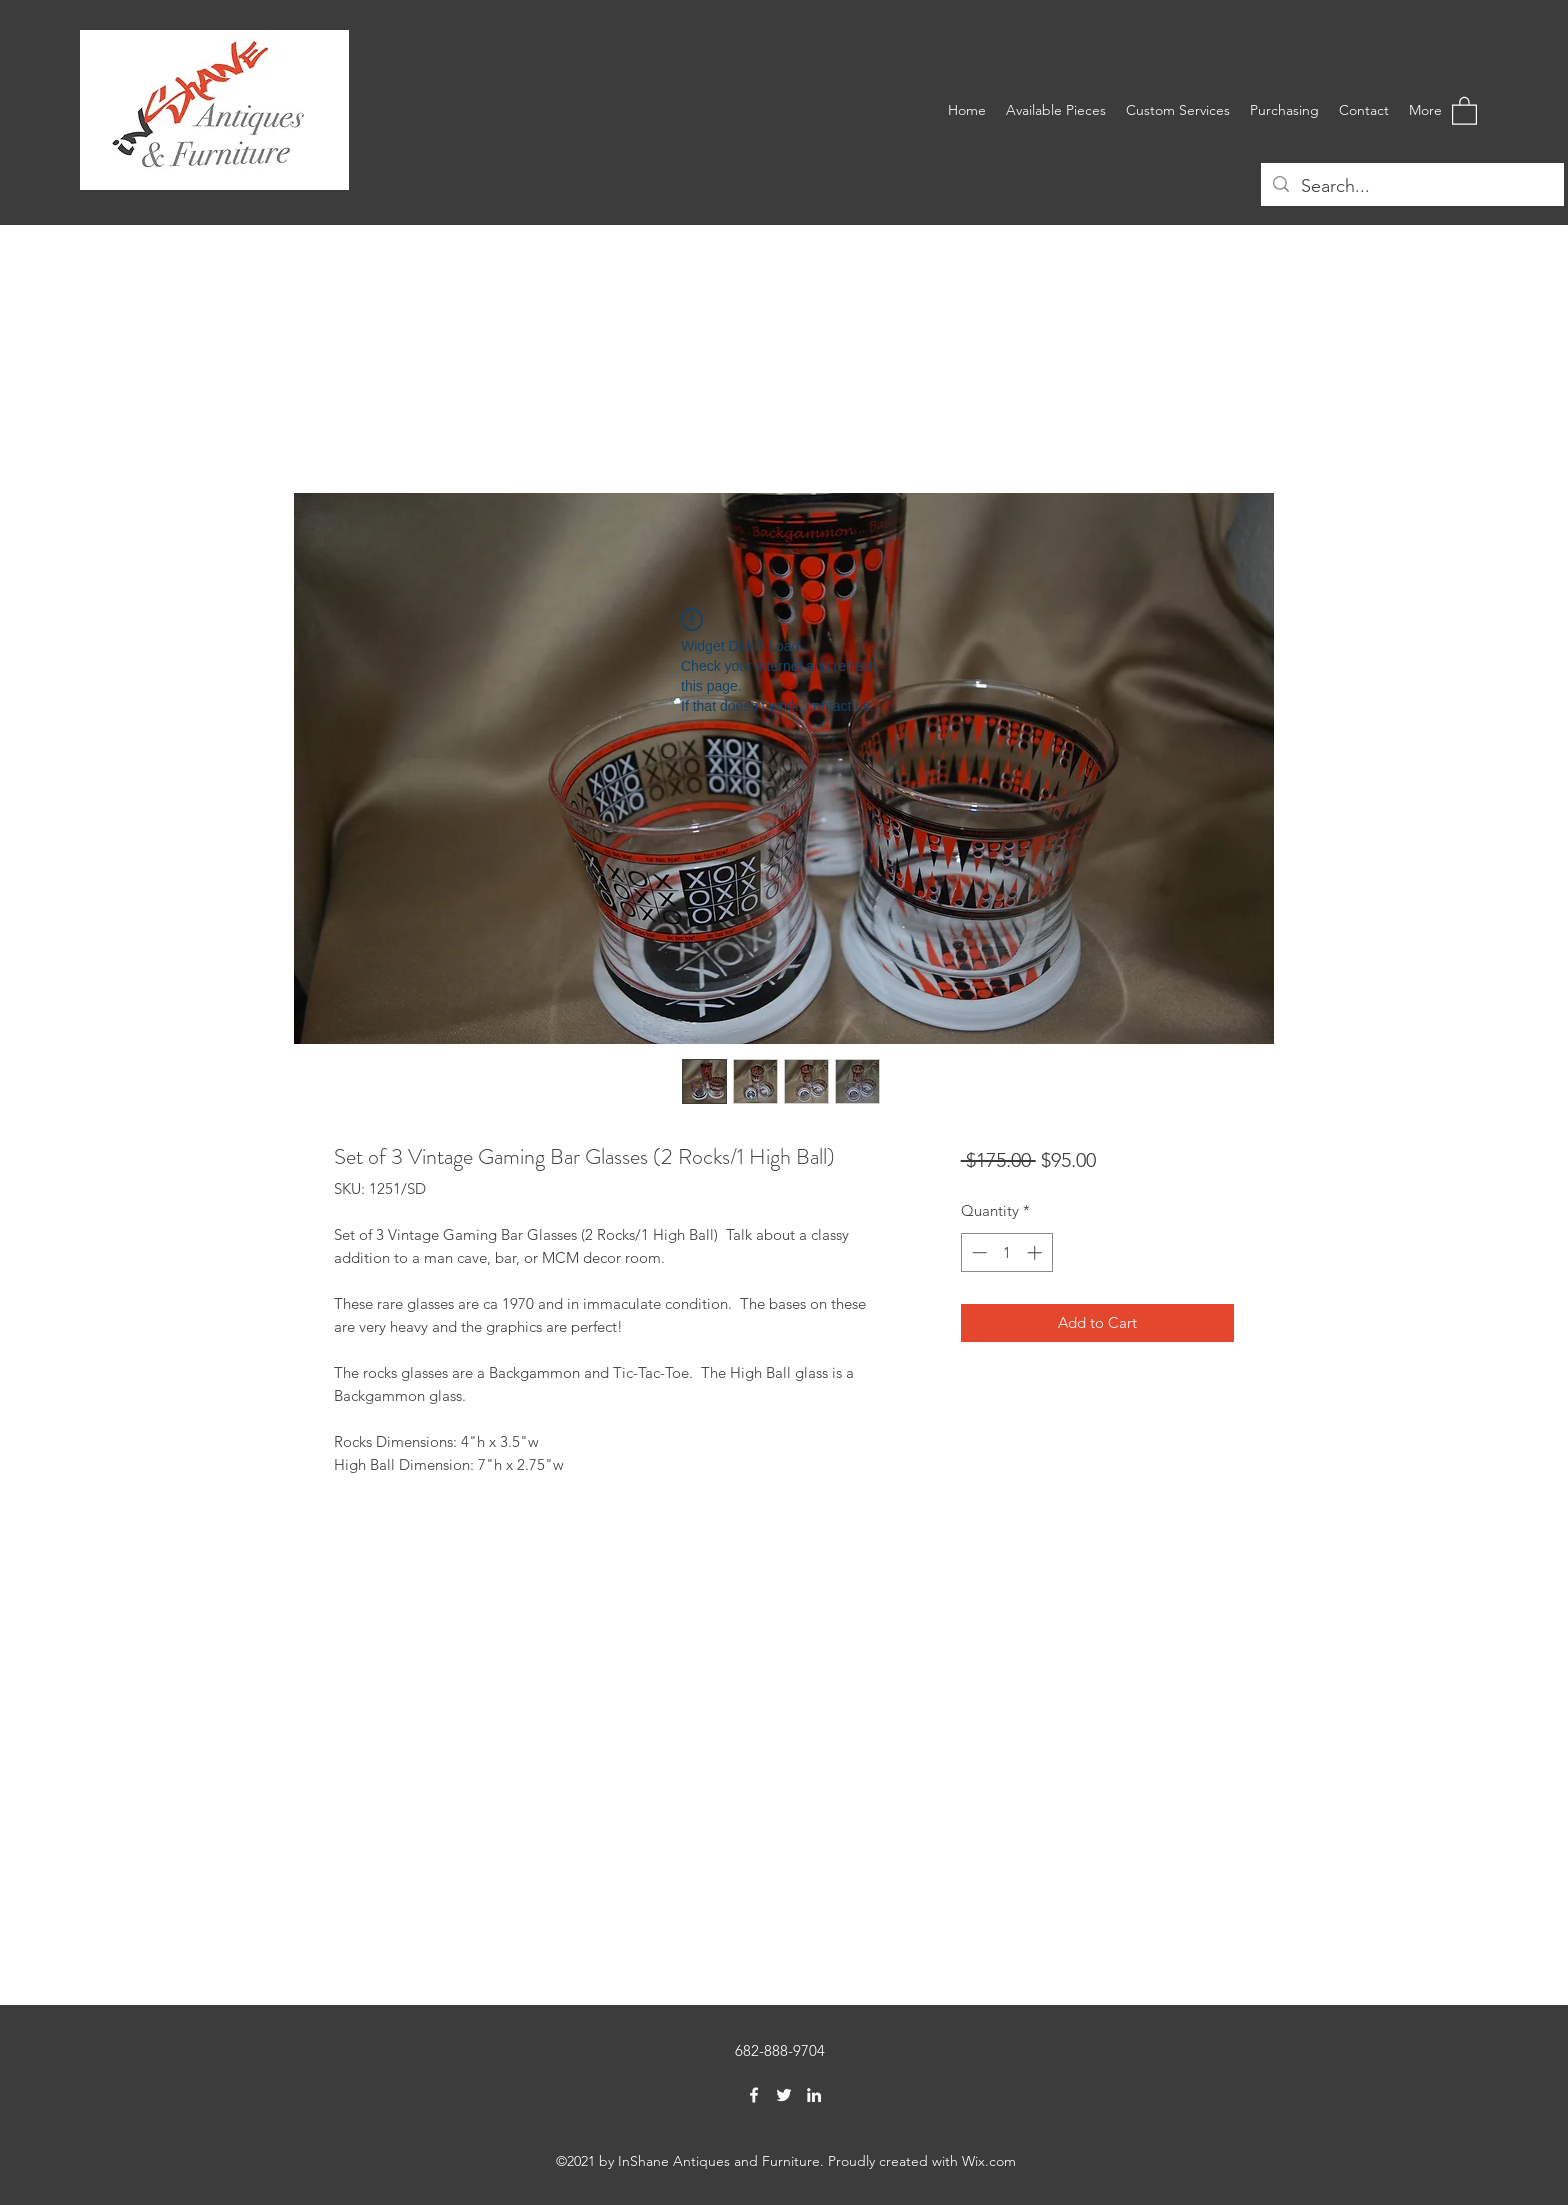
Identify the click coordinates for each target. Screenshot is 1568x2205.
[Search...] (1411, 187)
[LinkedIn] (814, 2095)
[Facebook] (754, 2095)
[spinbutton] (1006, 1252)
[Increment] (1036, 1252)
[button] (1464, 110)
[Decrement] (977, 1252)
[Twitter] (784, 2095)
